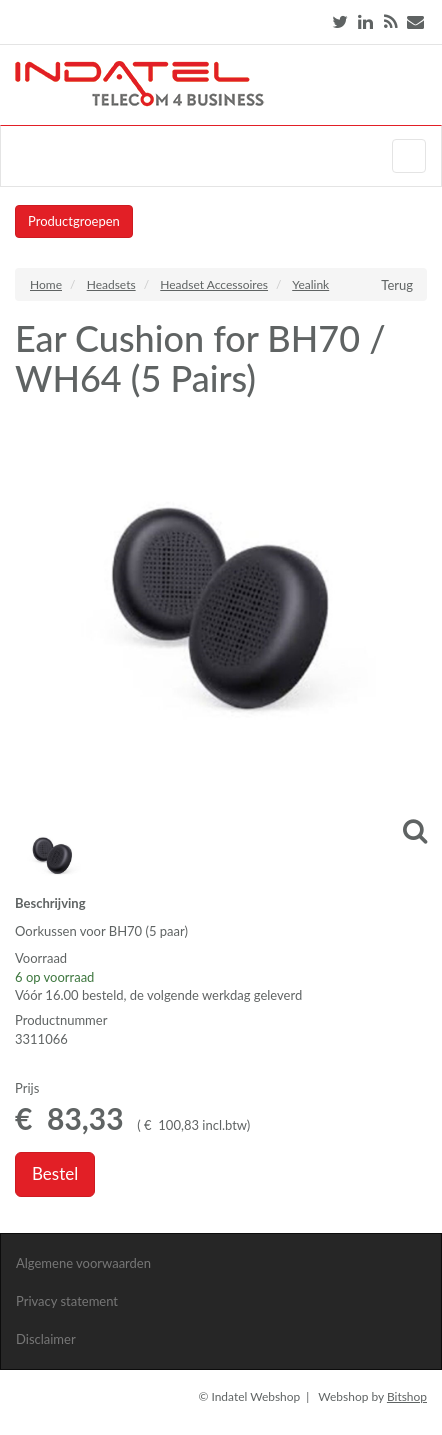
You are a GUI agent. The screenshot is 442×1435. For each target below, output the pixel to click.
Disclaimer (46, 1339)
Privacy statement (67, 1301)
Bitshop (407, 1396)
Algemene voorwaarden (83, 1263)
